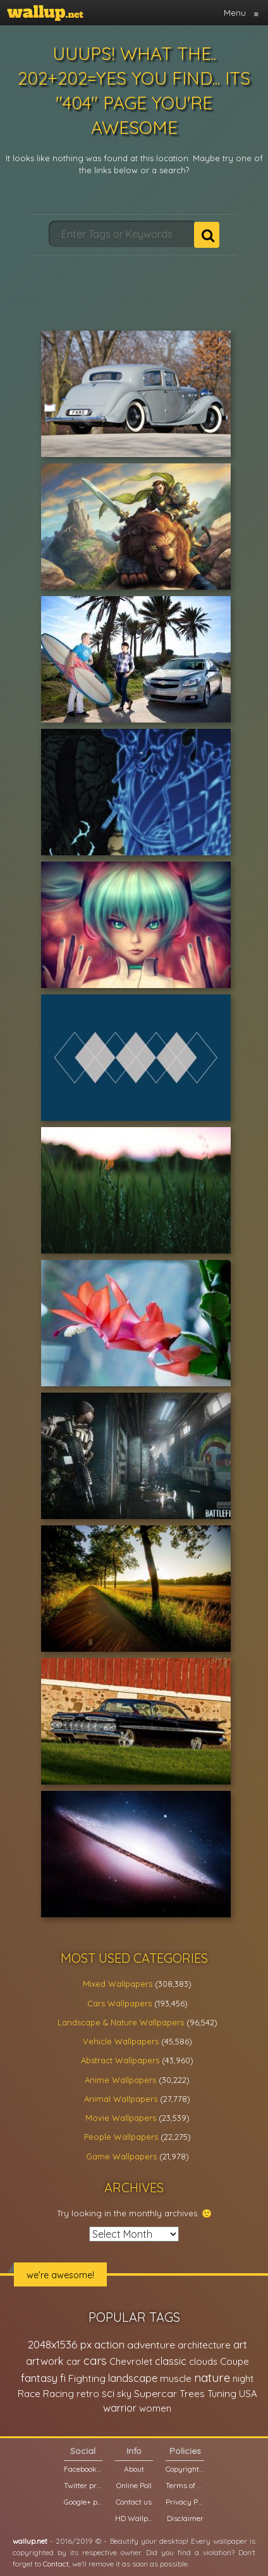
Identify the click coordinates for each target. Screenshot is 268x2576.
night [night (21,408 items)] (243, 2378)
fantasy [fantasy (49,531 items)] (39, 2377)
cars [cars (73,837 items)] (95, 2360)
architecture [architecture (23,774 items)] (204, 2345)
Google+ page (83, 2501)
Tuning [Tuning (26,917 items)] (221, 2394)
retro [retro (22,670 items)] (87, 2394)
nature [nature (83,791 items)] (212, 2377)
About (134, 2469)
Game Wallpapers (121, 2156)
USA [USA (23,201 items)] (248, 2394)
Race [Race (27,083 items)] (29, 2394)
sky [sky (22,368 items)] (124, 2394)
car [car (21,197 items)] (73, 2361)
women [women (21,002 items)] (155, 2408)
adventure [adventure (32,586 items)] (151, 2344)
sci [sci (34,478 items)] (108, 2393)
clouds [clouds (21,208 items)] (203, 2361)
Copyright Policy (185, 2469)
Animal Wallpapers (120, 2099)
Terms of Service (185, 2485)
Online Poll (134, 2485)
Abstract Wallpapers (120, 2060)
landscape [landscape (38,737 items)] (132, 2378)
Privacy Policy (185, 2501)
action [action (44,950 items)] (109, 2344)
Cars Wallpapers (119, 2003)
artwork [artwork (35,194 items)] (45, 2361)
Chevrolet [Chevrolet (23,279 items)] (130, 2361)
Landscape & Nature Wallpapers (121, 2022)
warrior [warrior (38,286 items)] (120, 2408)
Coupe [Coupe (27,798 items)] (234, 2361)
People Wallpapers (121, 2137)
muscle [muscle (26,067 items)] (176, 2378)
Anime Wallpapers (120, 2080)
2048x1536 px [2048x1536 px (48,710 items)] (60, 2344)
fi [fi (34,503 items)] (63, 2378)
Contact (56, 2563)
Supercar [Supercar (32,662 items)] (155, 2393)
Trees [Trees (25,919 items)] (192, 2394)
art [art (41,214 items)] (240, 2344)
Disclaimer (185, 2518)
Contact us (134, 2501)
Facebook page (83, 2469)
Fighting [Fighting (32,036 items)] (87, 2378)
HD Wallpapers (134, 2518)
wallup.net (30, 2541)
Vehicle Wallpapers (121, 2041)
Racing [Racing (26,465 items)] (58, 2394)
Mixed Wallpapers (117, 1984)
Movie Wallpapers (120, 2118)
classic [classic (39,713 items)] (170, 2360)
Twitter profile (83, 2485)
